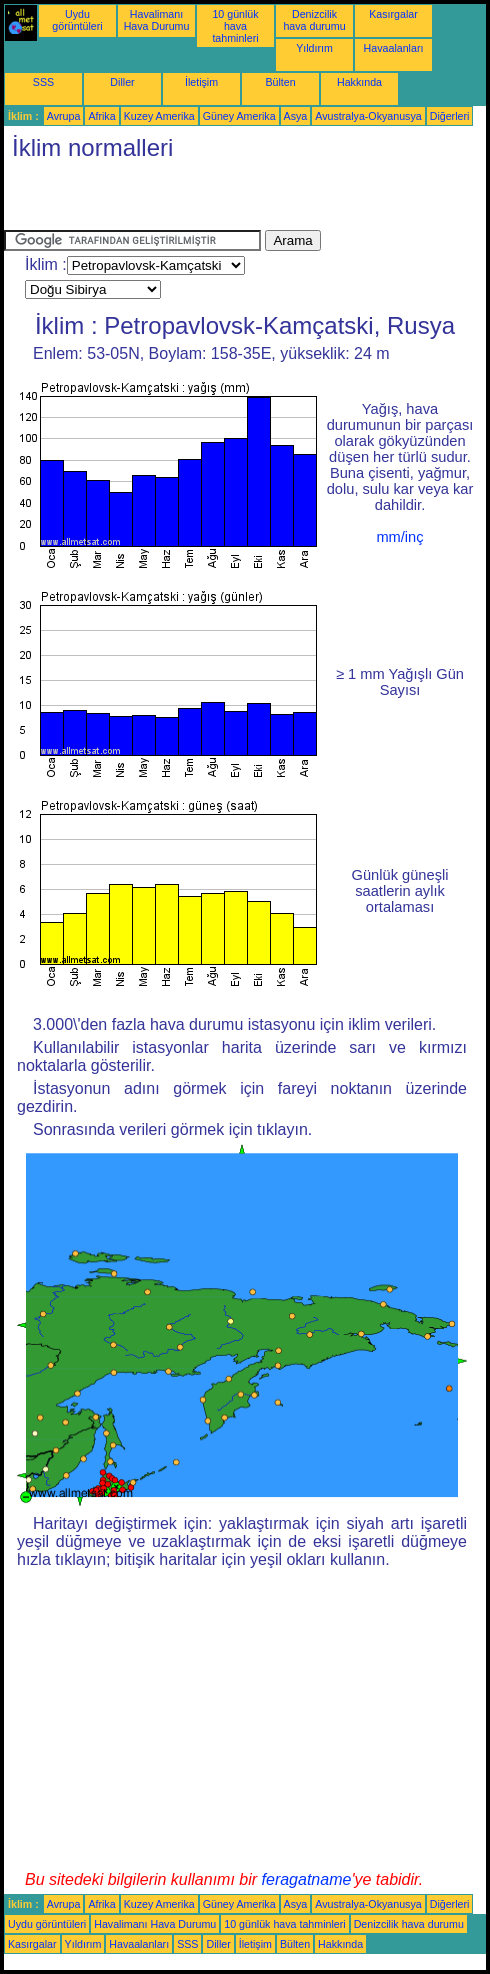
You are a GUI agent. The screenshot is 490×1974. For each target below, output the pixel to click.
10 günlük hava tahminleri (235, 26)
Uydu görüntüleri (77, 20)
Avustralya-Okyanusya (368, 116)
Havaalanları (394, 48)
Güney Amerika (239, 116)
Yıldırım (314, 48)
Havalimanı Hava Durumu (157, 20)
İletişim (201, 82)
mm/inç (399, 537)
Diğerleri (450, 116)
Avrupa (64, 116)
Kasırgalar (393, 14)
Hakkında (359, 82)
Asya (296, 116)
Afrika (101, 116)
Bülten (280, 82)
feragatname (307, 1879)
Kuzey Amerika (159, 116)
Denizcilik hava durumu (314, 20)
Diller (122, 82)
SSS (43, 82)
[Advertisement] (238, 200)
